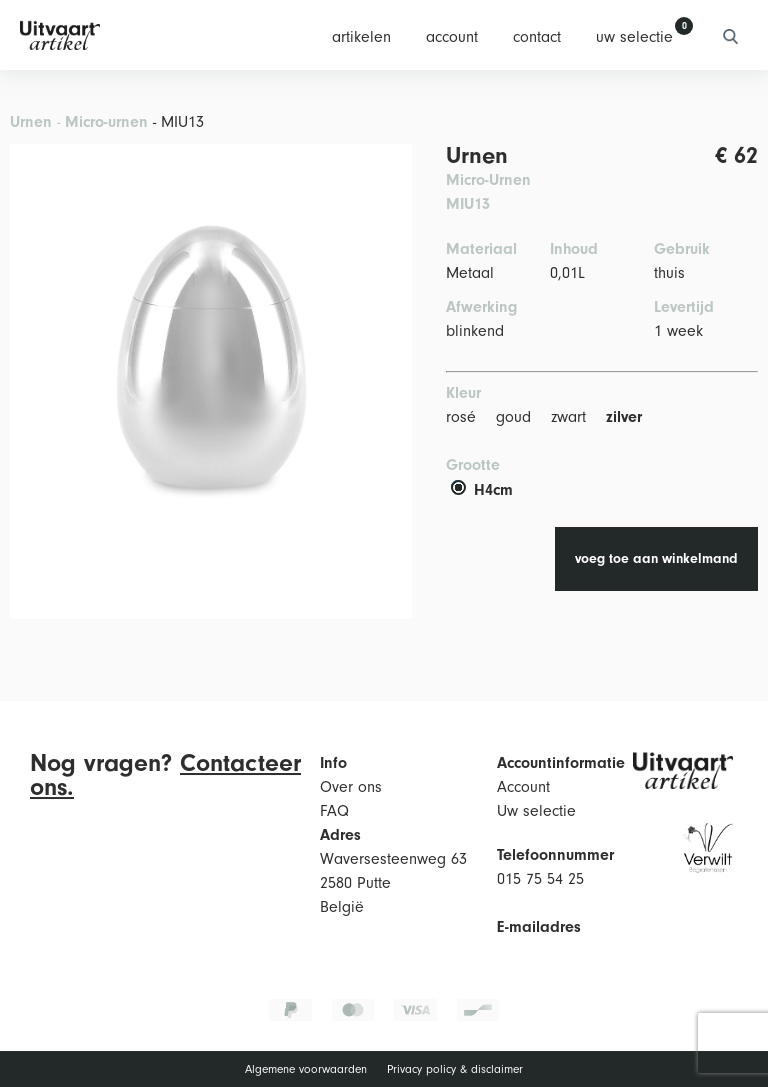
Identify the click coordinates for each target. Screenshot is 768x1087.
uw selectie (634, 37)
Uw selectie (536, 811)
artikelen (361, 37)
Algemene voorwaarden (306, 1069)
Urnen (31, 122)
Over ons (351, 787)
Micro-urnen (106, 122)
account (452, 37)
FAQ (334, 811)
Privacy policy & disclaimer (455, 1069)
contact (537, 37)
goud (513, 417)
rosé (461, 417)
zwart (568, 417)
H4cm (482, 490)
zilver (624, 417)
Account (523, 787)
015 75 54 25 (540, 879)
